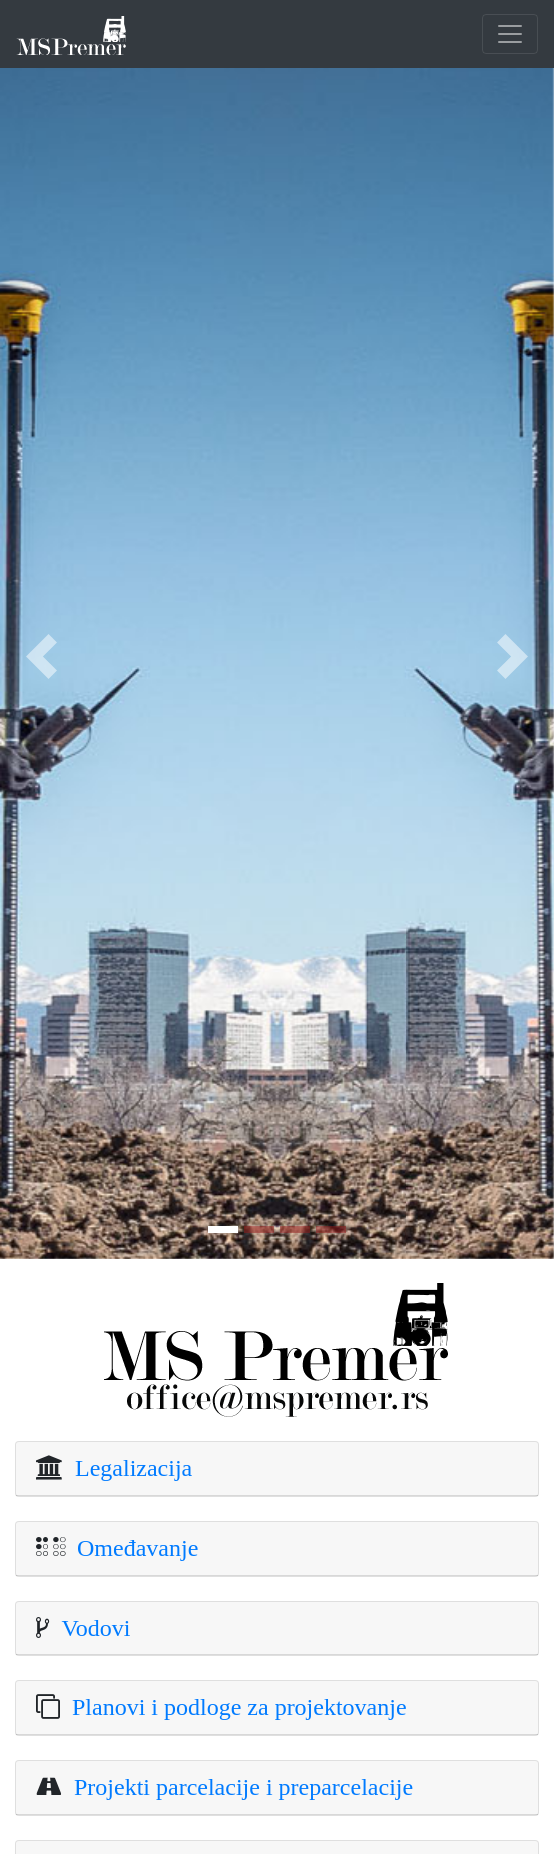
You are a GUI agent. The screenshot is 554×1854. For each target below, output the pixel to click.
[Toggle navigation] (510, 34)
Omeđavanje (131, 1548)
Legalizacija (127, 1468)
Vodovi (90, 1628)
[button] (41, 656)
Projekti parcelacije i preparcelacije (237, 1787)
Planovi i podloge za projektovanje (233, 1707)
